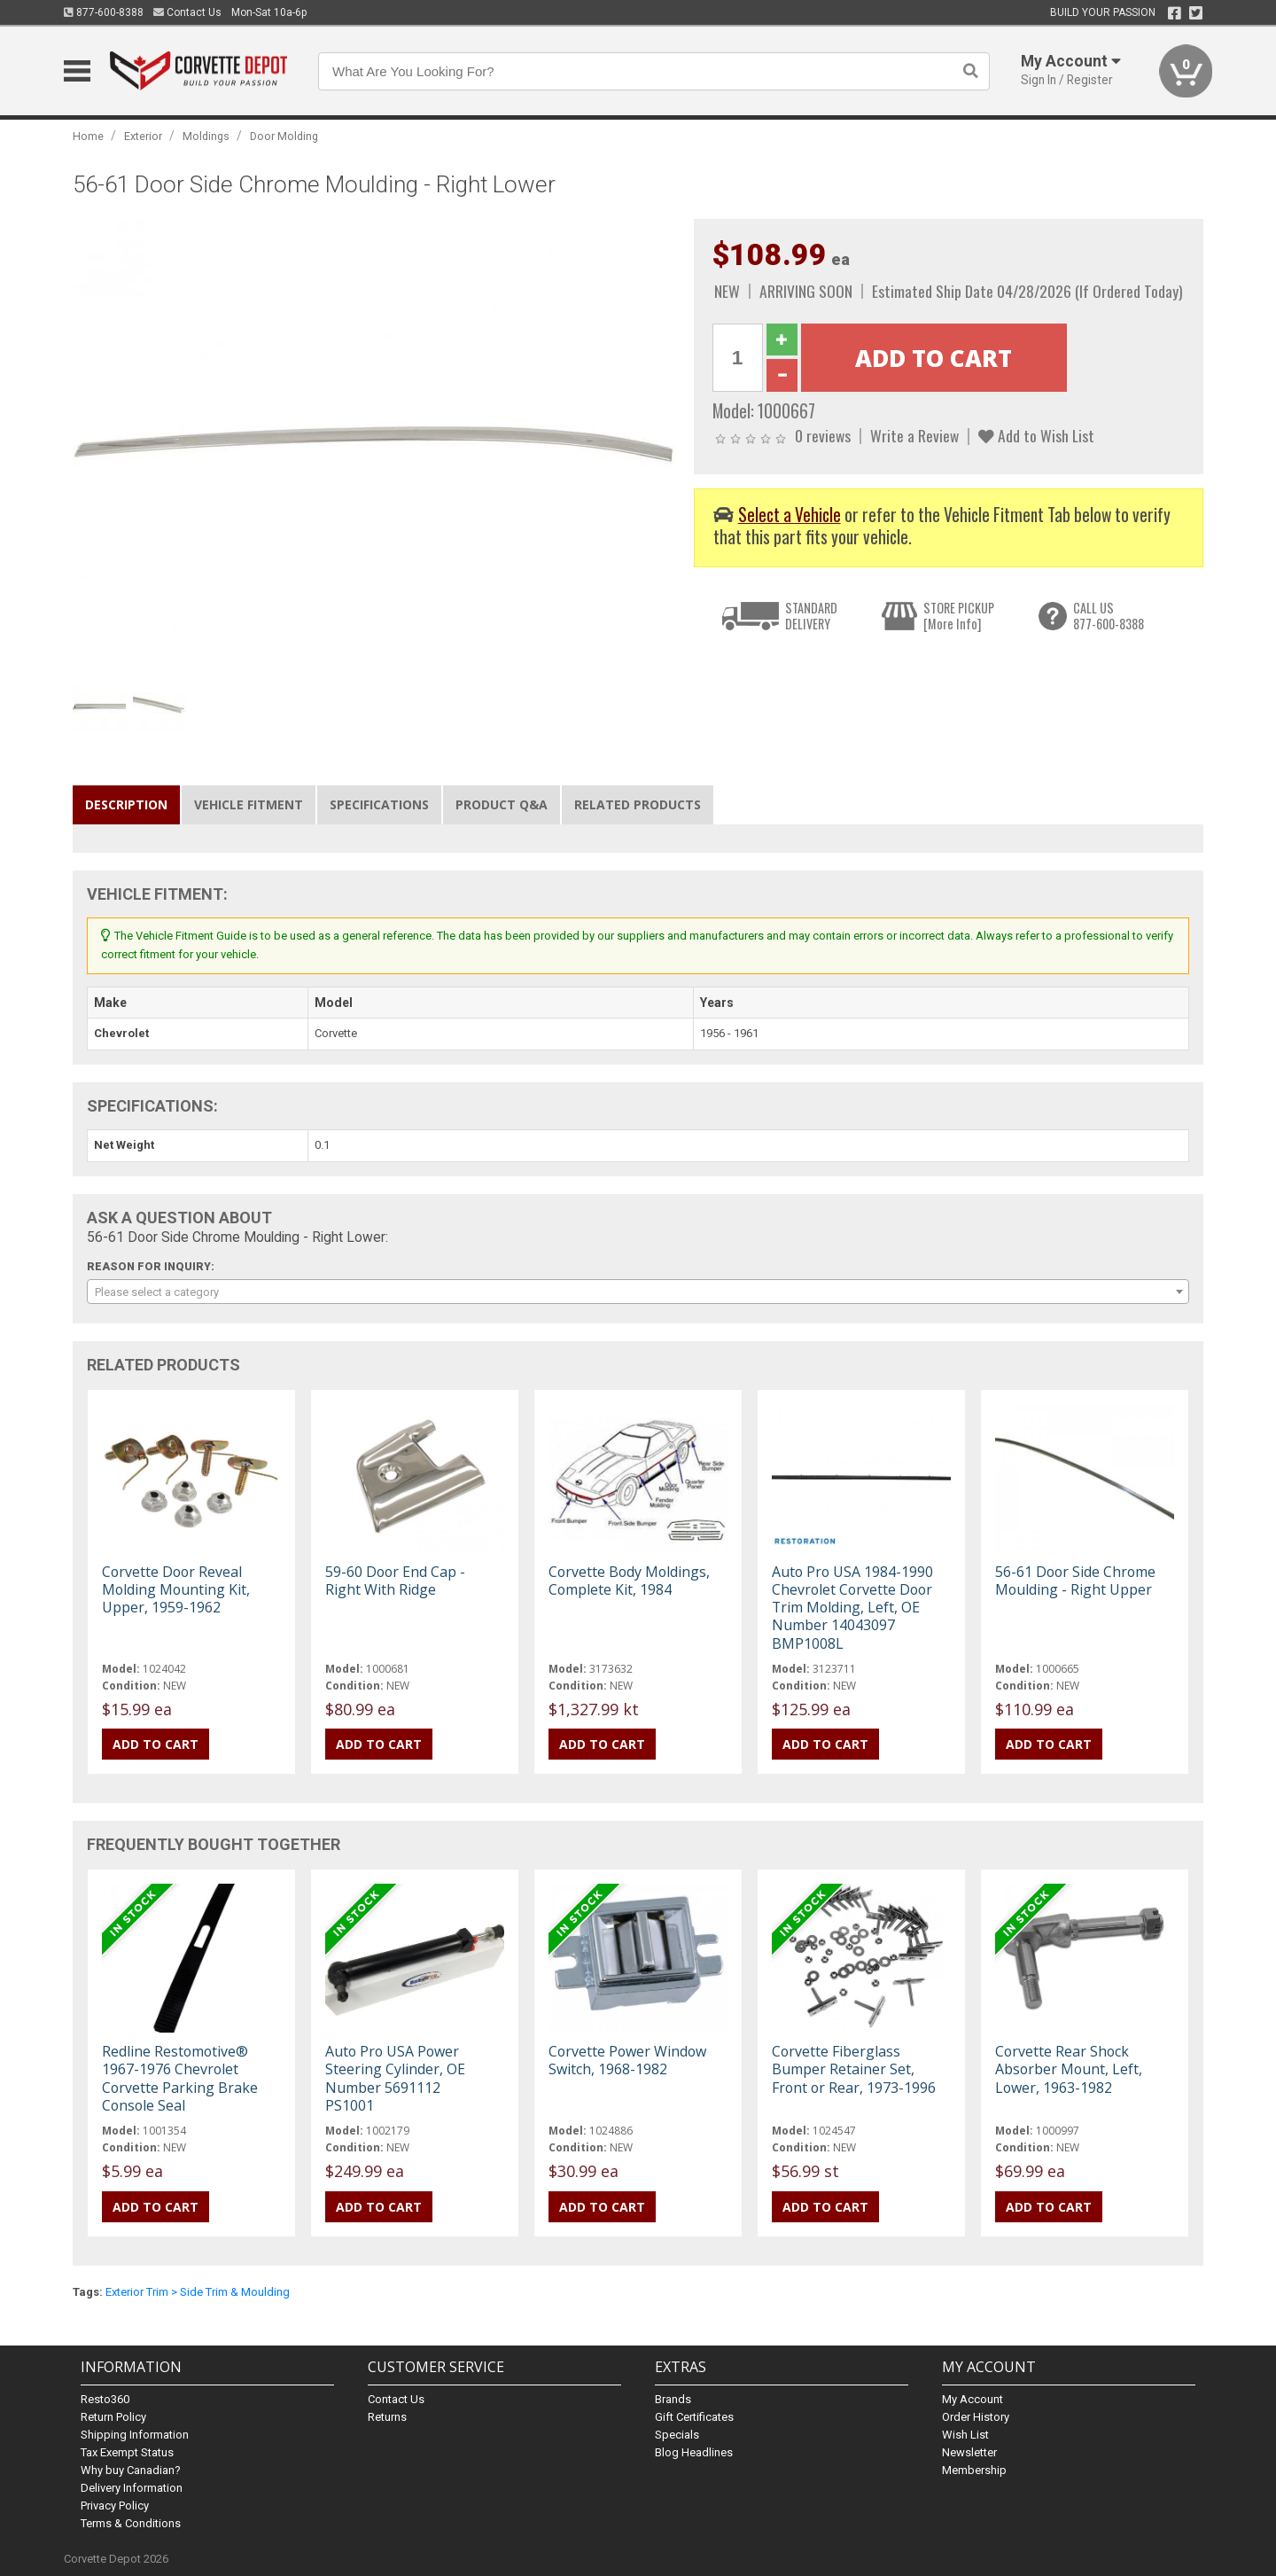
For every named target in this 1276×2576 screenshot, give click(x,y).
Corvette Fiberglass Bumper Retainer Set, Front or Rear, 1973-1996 (854, 2068)
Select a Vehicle (789, 514)
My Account (972, 2399)
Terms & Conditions (131, 2523)
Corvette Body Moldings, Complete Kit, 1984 (629, 1580)
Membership (974, 2470)
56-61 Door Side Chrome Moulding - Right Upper (1075, 1580)
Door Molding (284, 136)
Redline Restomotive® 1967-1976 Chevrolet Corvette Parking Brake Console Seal (180, 2078)
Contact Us (187, 12)
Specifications (379, 804)
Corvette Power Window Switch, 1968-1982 (627, 2060)
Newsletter (969, 2452)
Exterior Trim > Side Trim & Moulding (197, 2292)
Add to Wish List (1036, 435)
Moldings (206, 136)
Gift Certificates (694, 2417)
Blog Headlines (694, 2452)
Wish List (965, 2434)
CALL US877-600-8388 (1108, 615)
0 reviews (823, 435)
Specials (677, 2434)
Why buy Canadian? (131, 2470)
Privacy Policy (115, 2505)
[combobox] (638, 1291)
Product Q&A (501, 804)
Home (88, 136)
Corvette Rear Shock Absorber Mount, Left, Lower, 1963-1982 (1068, 2068)
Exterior (143, 136)
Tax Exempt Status (127, 2452)
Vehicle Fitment (248, 804)
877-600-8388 (104, 12)
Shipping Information (135, 2434)
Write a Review (914, 435)
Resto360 (105, 2399)
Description (126, 804)
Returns (387, 2417)
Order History (975, 2417)
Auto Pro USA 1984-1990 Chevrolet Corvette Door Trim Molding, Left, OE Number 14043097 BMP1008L (852, 1607)
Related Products (637, 804)
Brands (673, 2399)
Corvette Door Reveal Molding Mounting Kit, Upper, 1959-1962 (176, 1589)
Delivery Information (132, 2487)
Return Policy (113, 2417)
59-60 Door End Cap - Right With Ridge (395, 1580)
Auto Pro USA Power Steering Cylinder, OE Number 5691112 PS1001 (395, 2078)
